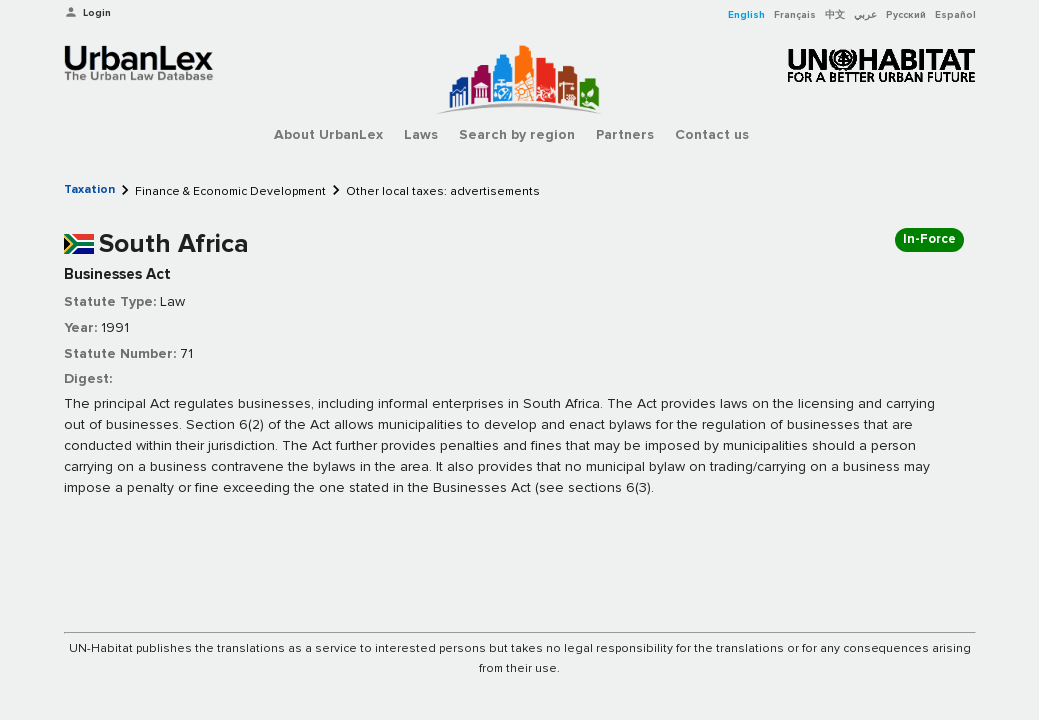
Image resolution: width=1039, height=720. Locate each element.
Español (955, 15)
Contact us (712, 134)
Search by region (517, 134)
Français (795, 15)
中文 (835, 15)
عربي (865, 15)
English (746, 15)
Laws (421, 134)
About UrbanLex (328, 134)
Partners (625, 134)
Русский (906, 15)
